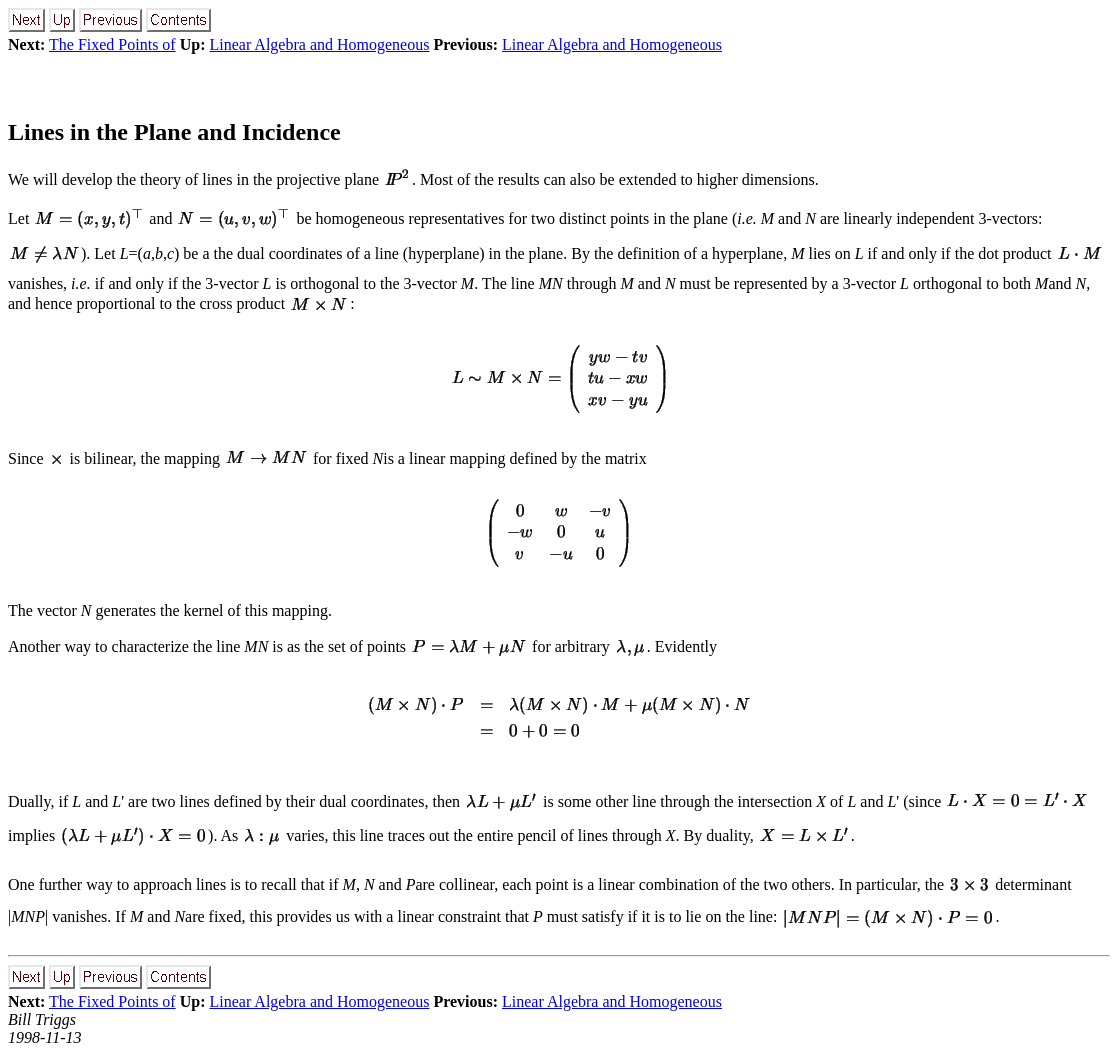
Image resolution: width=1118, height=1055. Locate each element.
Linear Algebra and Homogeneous (319, 44)
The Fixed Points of (112, 44)
